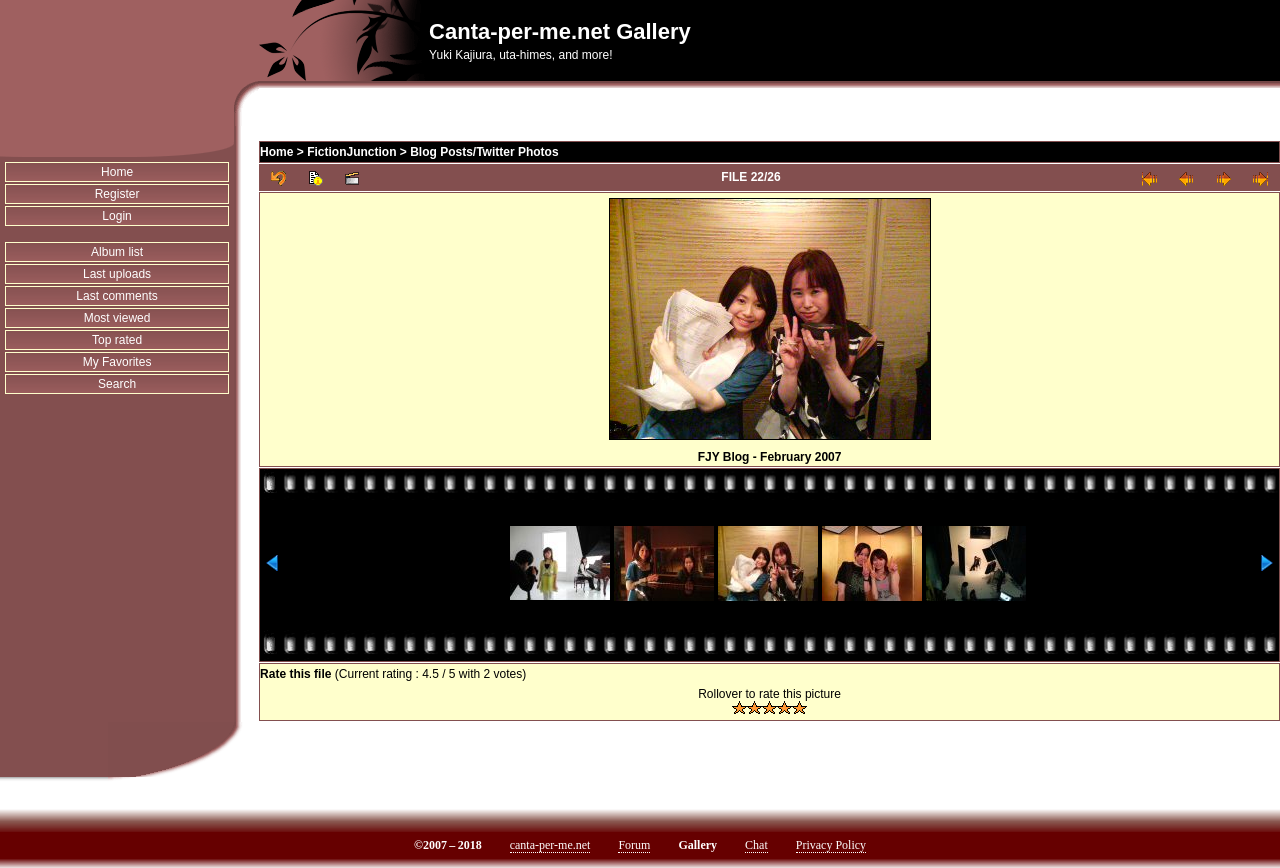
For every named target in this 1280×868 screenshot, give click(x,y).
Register (117, 194)
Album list (117, 252)
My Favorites (117, 362)
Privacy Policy (831, 845)
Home (117, 172)
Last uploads (117, 274)
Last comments (116, 296)
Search (117, 384)
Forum (634, 845)
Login (116, 216)
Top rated (117, 340)
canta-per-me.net (550, 845)
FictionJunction (351, 152)
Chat (756, 845)
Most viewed (117, 318)
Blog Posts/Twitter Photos (484, 152)
